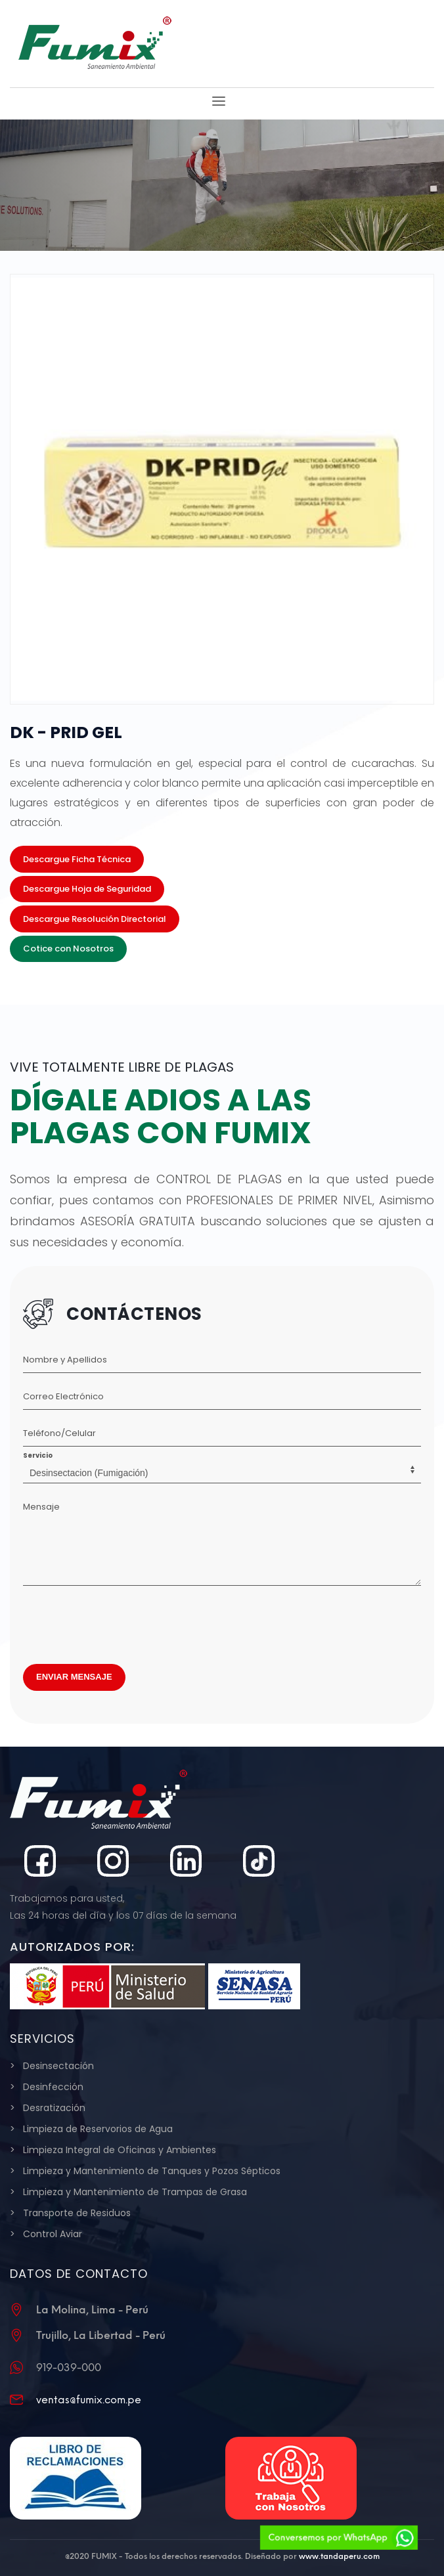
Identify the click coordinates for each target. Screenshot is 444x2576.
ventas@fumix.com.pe (88, 2399)
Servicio (38, 1455)
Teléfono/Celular (59, 1433)
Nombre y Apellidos (65, 1359)
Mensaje (41, 1506)
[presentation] (123, 1621)
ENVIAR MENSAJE (74, 1677)
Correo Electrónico (63, 1396)
